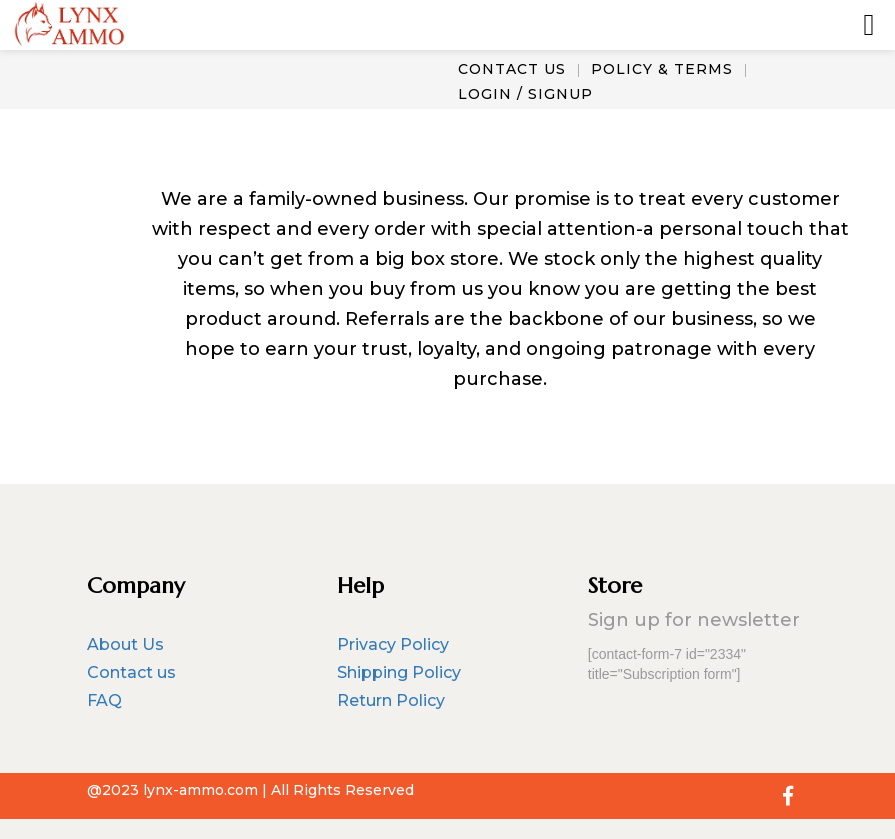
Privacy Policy (393, 644)
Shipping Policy (399, 672)
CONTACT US (512, 69)
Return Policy (391, 700)
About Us (125, 644)
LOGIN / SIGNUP (525, 94)
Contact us (131, 672)
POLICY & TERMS (662, 69)
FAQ (104, 700)
